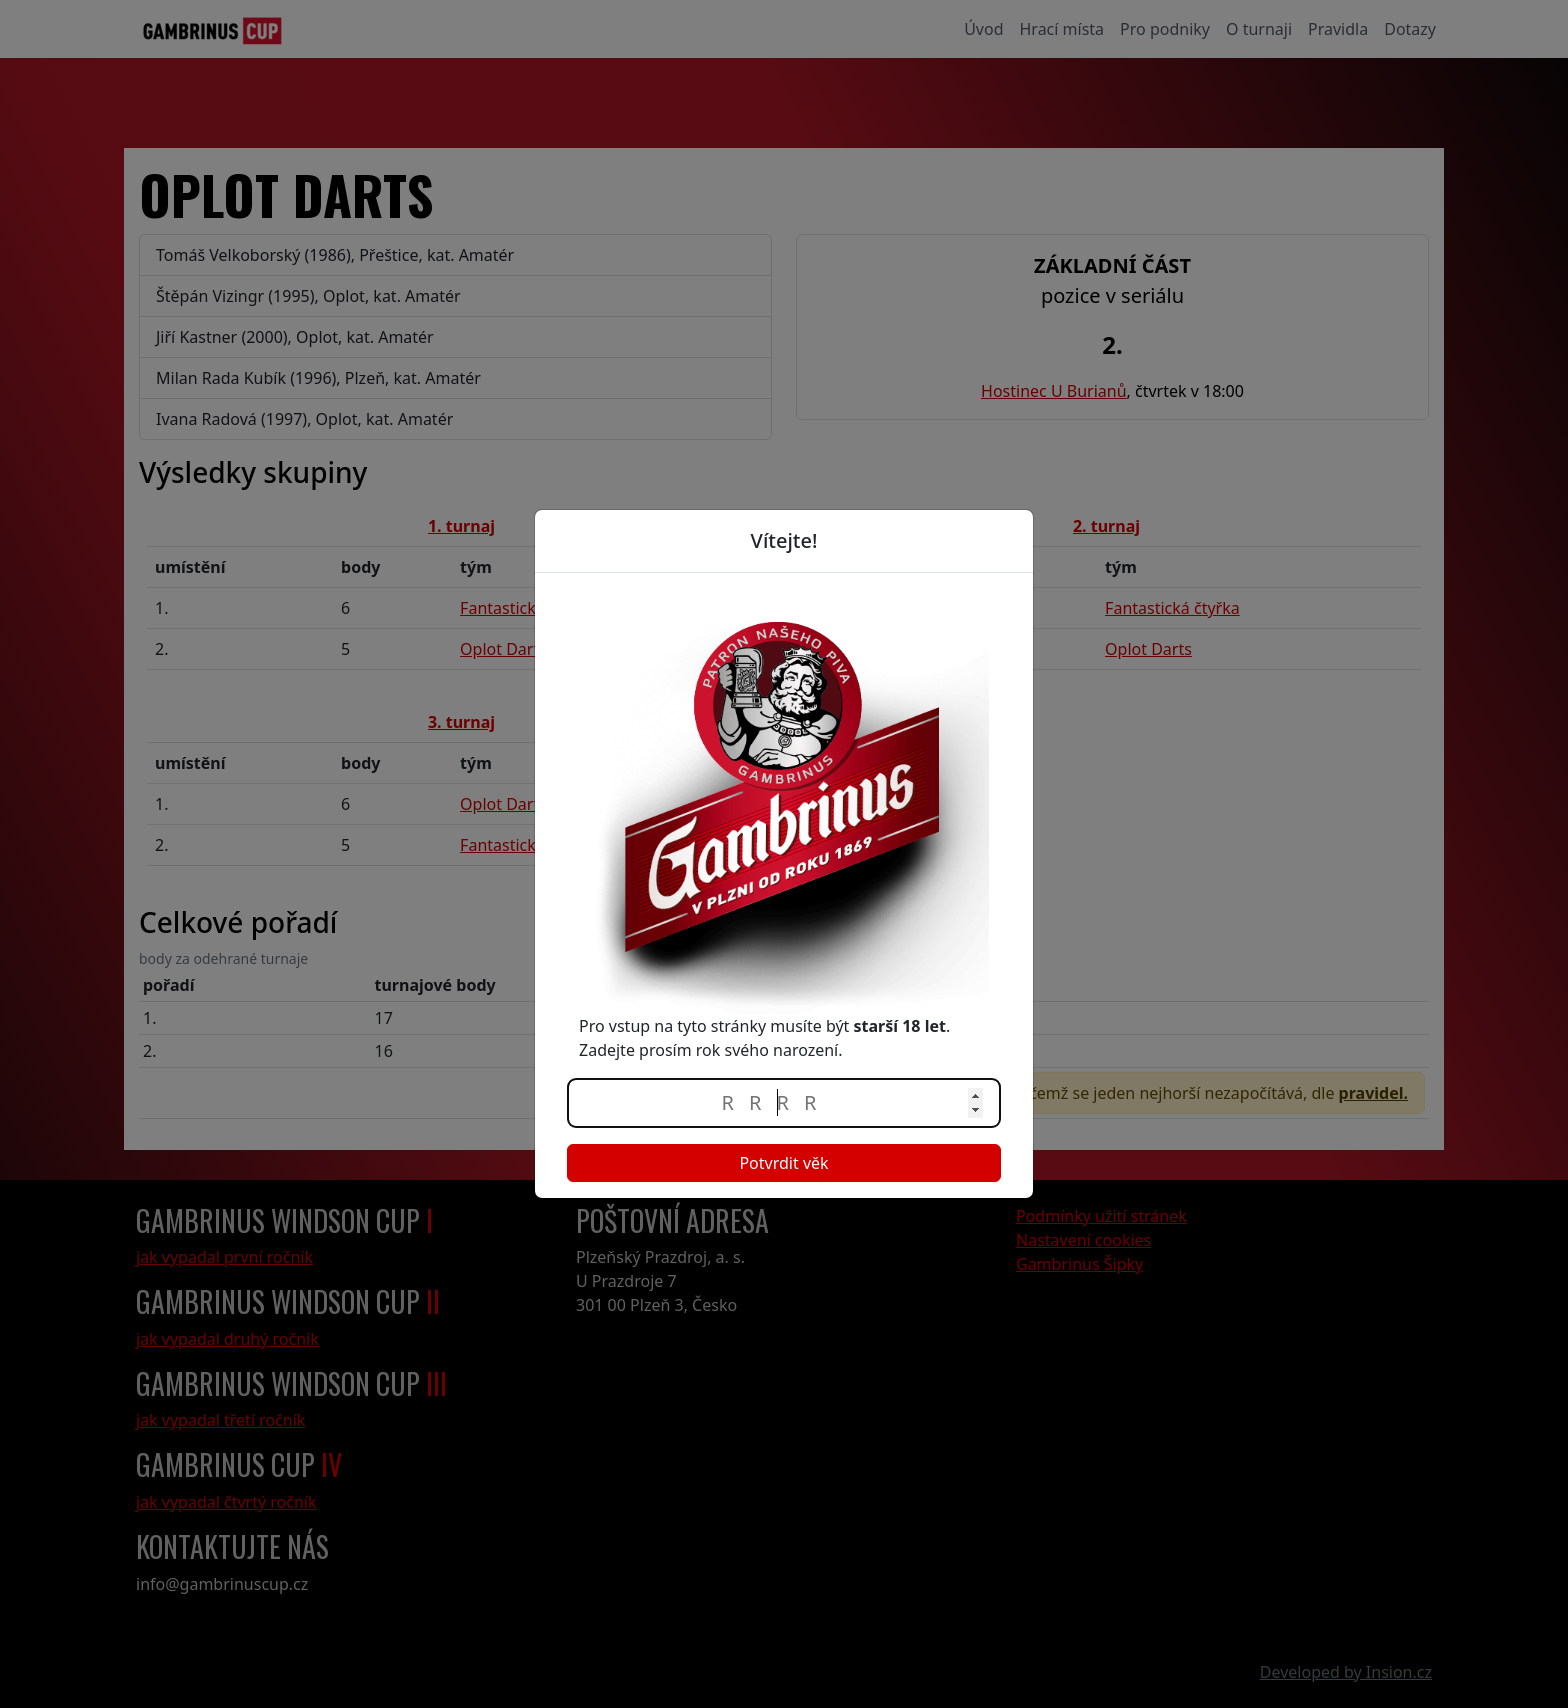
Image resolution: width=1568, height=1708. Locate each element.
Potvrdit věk (783, 1163)
